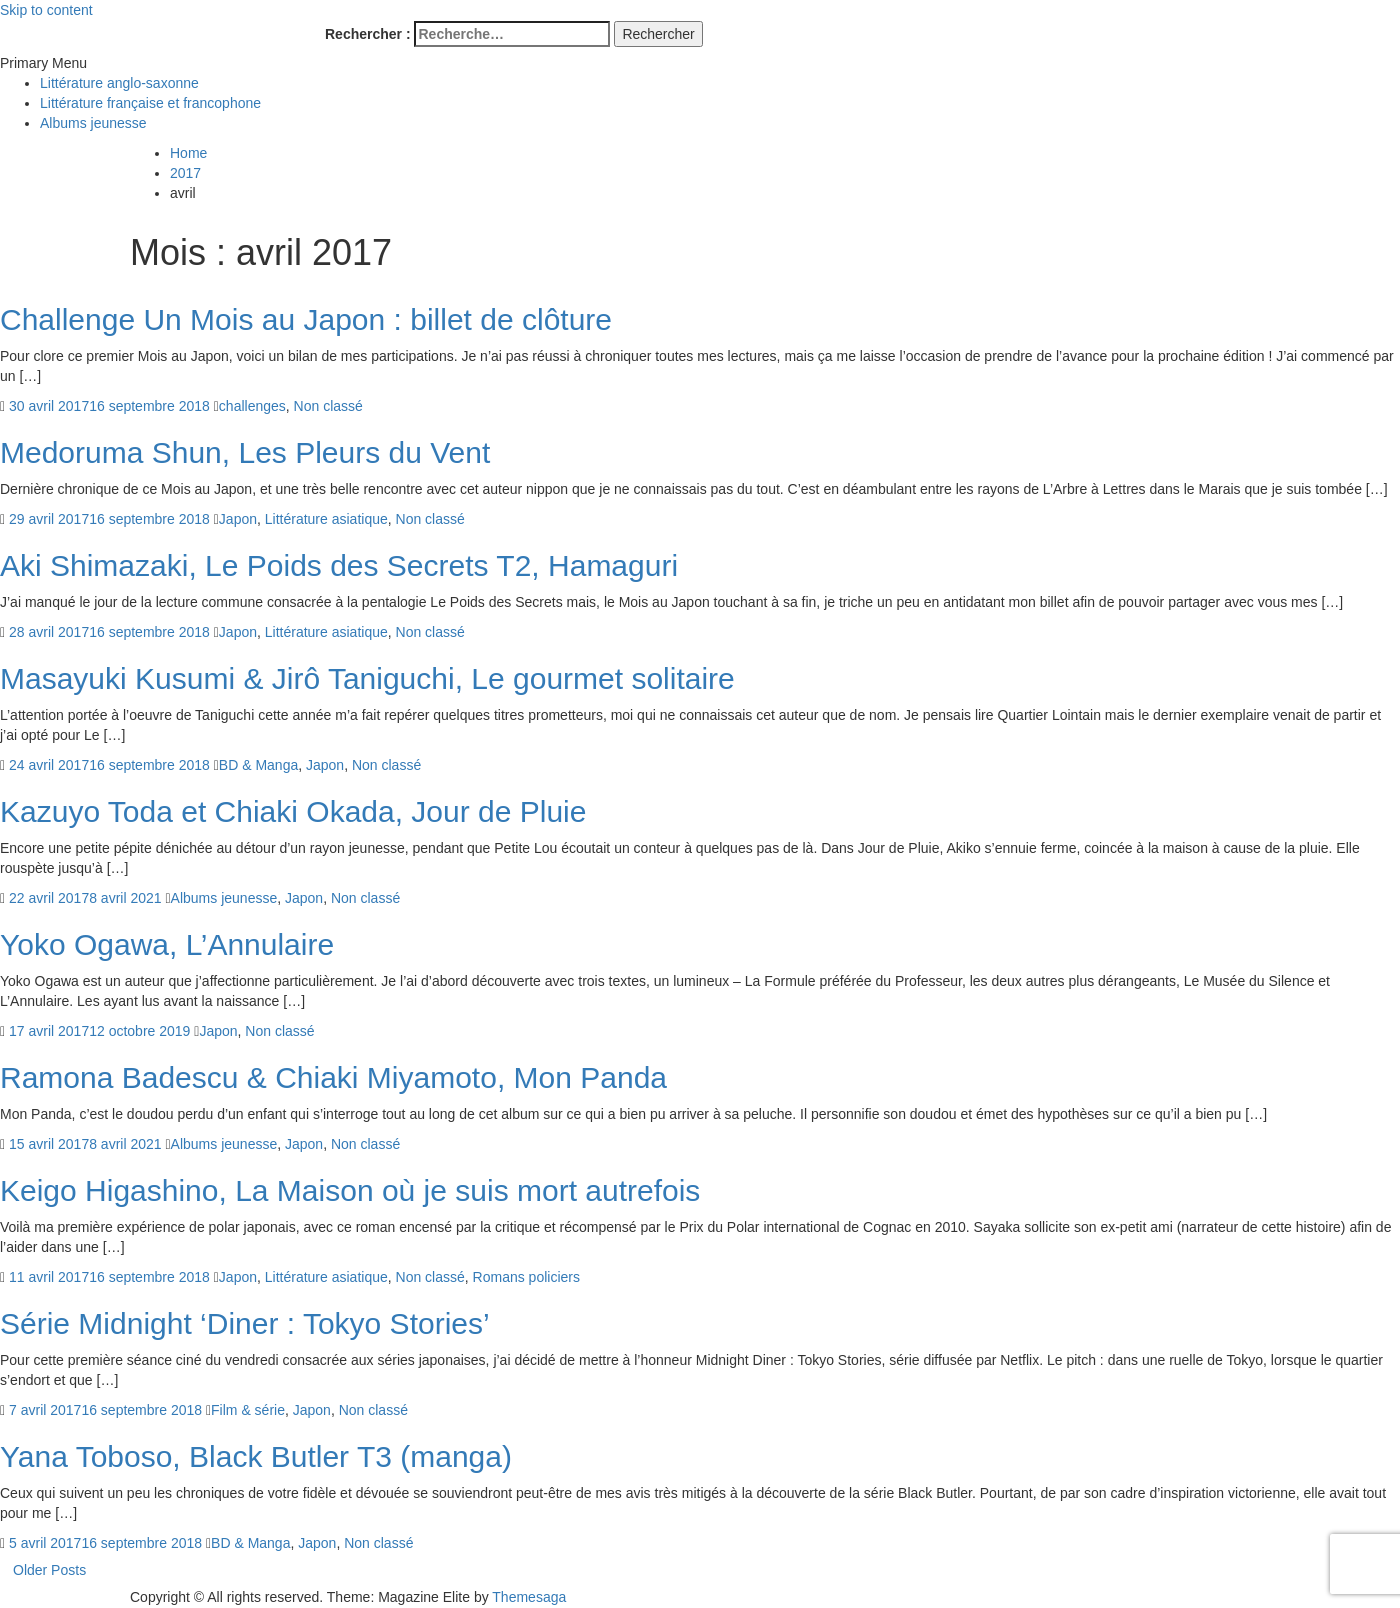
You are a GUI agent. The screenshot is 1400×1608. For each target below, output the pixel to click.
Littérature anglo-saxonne (119, 83)
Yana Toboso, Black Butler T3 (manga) (256, 1456)
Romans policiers (526, 1277)
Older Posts (49, 1570)
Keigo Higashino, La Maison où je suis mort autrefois (350, 1190)
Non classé (328, 406)
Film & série (248, 1410)
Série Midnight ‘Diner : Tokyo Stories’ (245, 1323)
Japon (238, 519)
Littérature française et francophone (150, 103)
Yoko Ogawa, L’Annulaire (167, 944)
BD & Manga (258, 765)
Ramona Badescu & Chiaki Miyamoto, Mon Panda (333, 1077)
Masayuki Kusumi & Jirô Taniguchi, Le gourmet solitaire (367, 678)
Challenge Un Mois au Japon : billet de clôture (306, 319)
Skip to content (46, 10)
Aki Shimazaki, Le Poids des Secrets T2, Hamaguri (339, 565)
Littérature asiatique (326, 519)
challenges (252, 406)
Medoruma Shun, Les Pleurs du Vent (245, 452)
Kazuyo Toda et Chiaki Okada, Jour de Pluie (293, 811)
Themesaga (529, 1597)
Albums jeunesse (93, 123)
